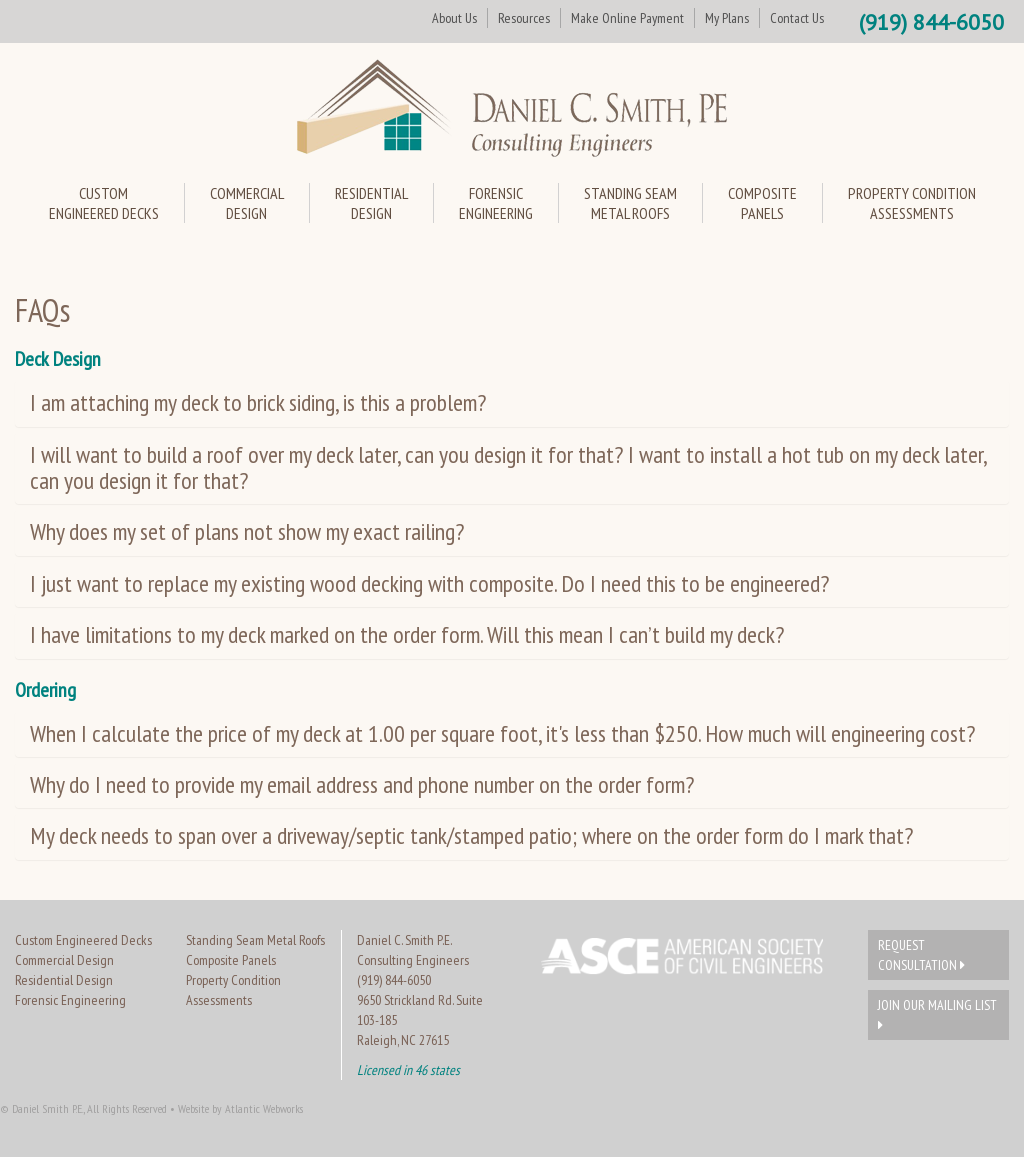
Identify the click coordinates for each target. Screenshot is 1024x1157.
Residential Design (64, 980)
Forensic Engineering (70, 1000)
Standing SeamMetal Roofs (630, 203)
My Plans (727, 18)
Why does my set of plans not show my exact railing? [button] (247, 531)
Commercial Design (64, 960)
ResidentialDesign (371, 203)
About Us (454, 18)
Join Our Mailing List (937, 1014)
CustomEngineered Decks (104, 203)
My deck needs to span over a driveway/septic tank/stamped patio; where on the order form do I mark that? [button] (471, 835)
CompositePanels (762, 203)
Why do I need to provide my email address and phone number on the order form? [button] (362, 784)
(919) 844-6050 (931, 22)
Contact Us (797, 18)
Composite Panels (231, 960)
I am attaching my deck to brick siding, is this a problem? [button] (258, 402)
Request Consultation (921, 955)
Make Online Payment (627, 18)
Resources (524, 18)
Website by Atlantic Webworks (240, 1108)
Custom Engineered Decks (83, 940)
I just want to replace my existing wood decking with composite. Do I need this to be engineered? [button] (429, 583)
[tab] (512, 403)
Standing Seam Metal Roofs (255, 940)
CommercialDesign (247, 203)
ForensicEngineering (496, 203)
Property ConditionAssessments (912, 203)
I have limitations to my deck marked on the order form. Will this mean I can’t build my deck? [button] (407, 634)
